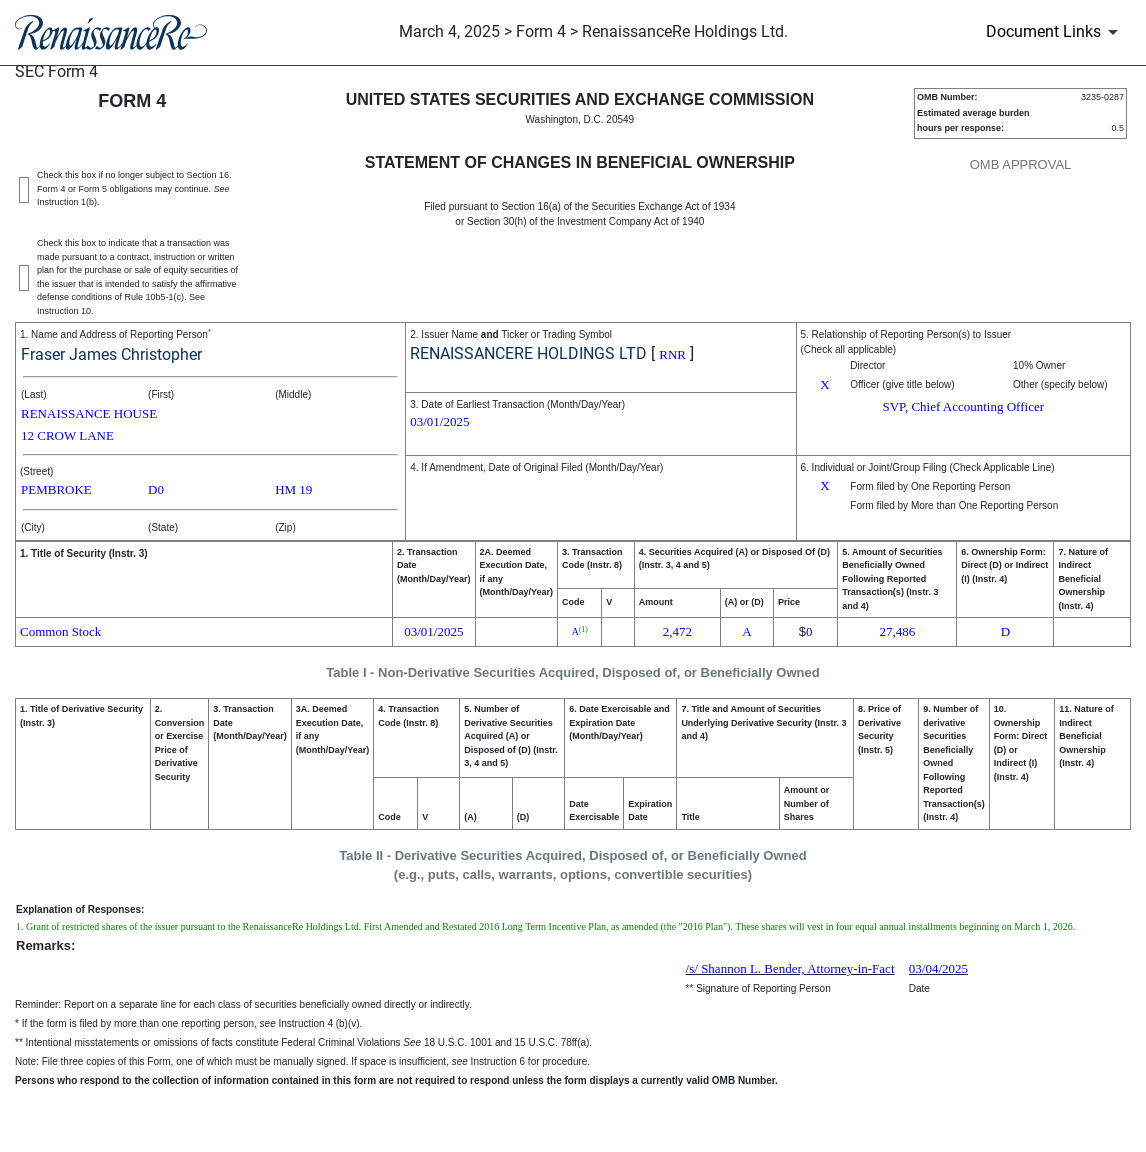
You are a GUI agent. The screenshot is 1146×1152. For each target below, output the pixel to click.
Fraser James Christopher (111, 354)
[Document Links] (1055, 32)
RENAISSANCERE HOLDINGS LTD (528, 353)
